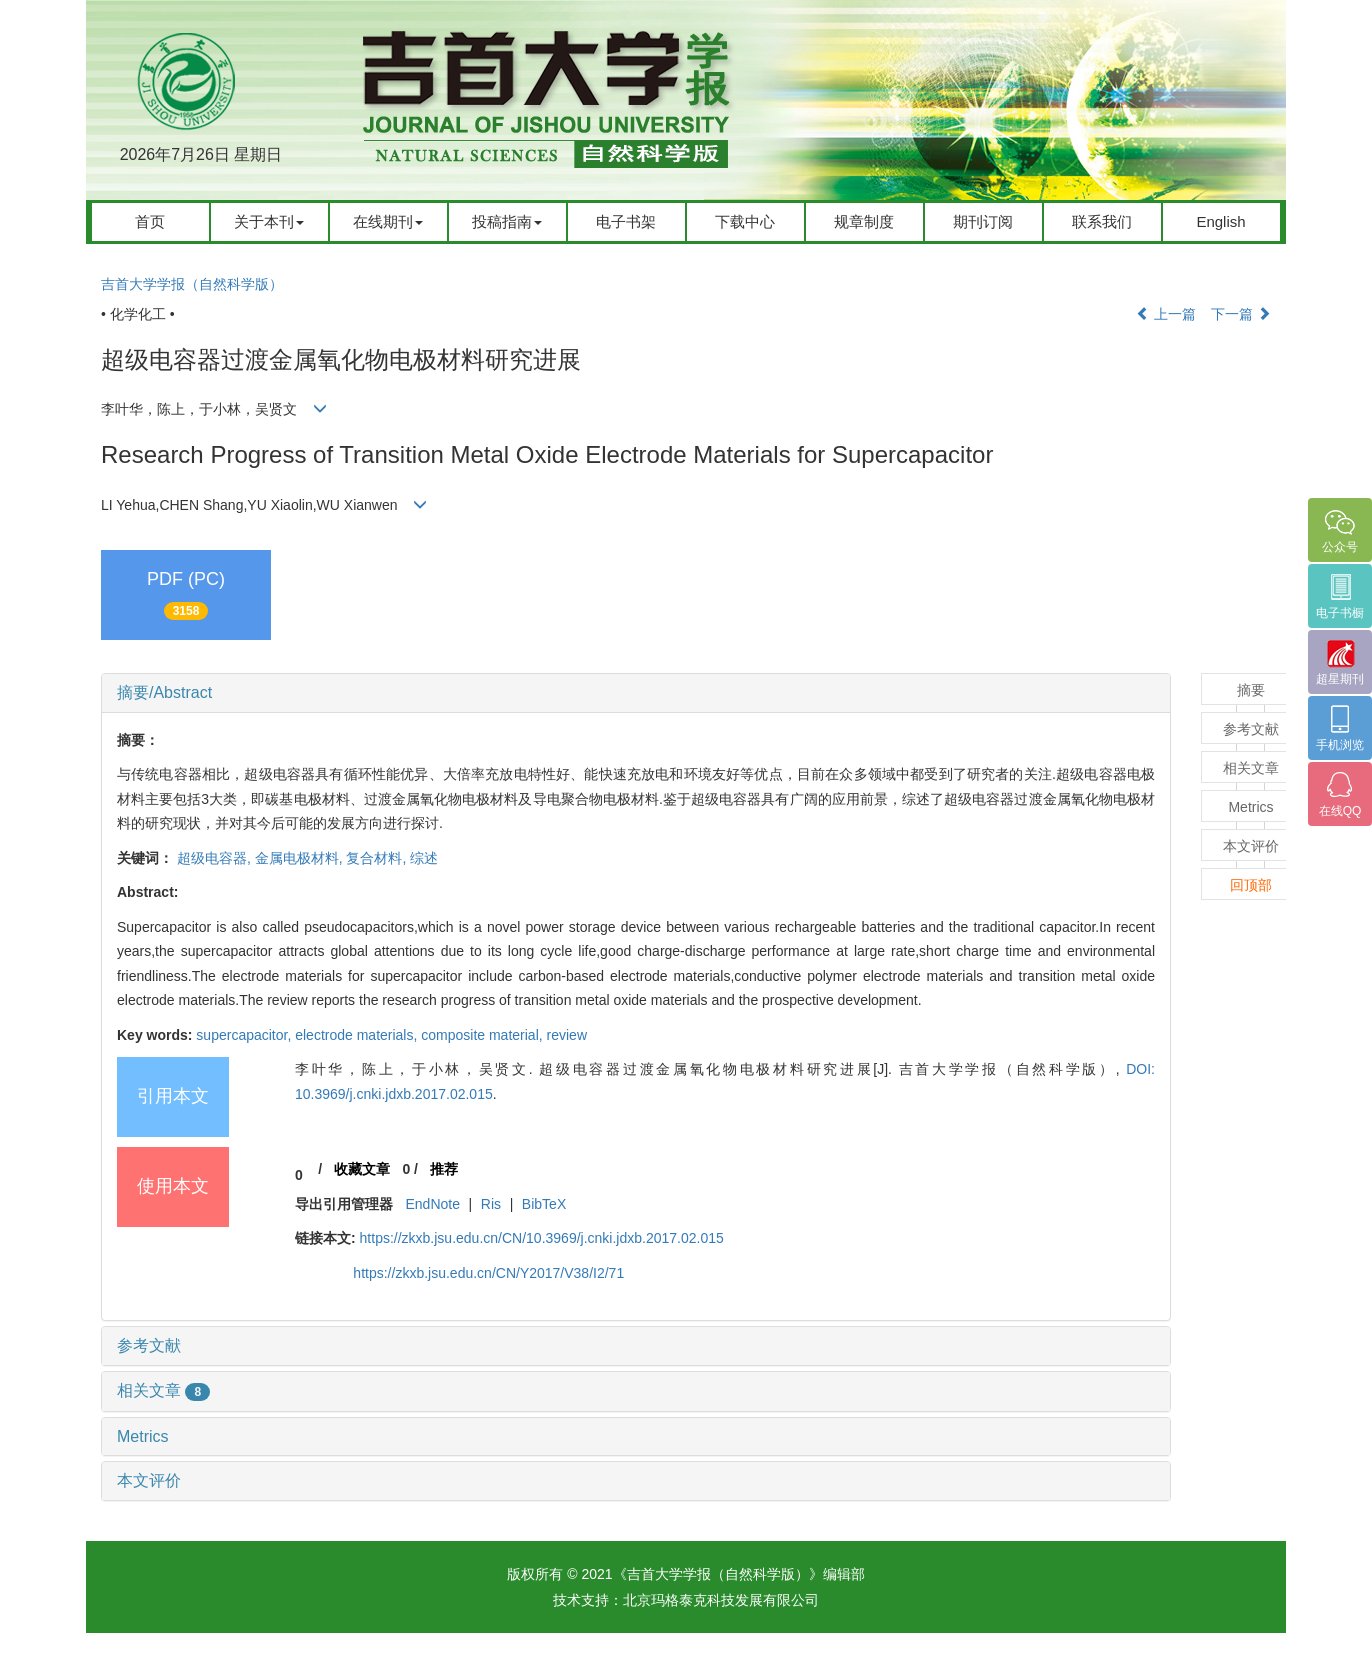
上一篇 (1166, 314)
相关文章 (163, 1390)
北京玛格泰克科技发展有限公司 (721, 1600)
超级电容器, (216, 858)
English (1220, 221)
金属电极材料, (301, 858)
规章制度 (864, 221)
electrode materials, (358, 1035)
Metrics (143, 1436)
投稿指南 (507, 221)
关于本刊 (269, 221)
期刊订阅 (983, 221)
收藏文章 (362, 1169)
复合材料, (378, 858)
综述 (424, 858)
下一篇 (1241, 314)
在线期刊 (388, 221)
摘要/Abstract (164, 692)
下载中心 (745, 221)
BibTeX (544, 1204)
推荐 (444, 1169)
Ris (491, 1204)
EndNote (432, 1204)
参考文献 (149, 1345)
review (567, 1035)
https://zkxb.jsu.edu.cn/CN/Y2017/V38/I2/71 (488, 1273)
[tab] (636, 693)
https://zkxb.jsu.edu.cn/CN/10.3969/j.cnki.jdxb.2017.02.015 (542, 1238)
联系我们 (1102, 221)
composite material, (483, 1035)
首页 (150, 221)
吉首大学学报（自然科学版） (192, 284)
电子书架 (626, 221)
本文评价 (149, 1480)
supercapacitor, (245, 1035)
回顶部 (1251, 885)
